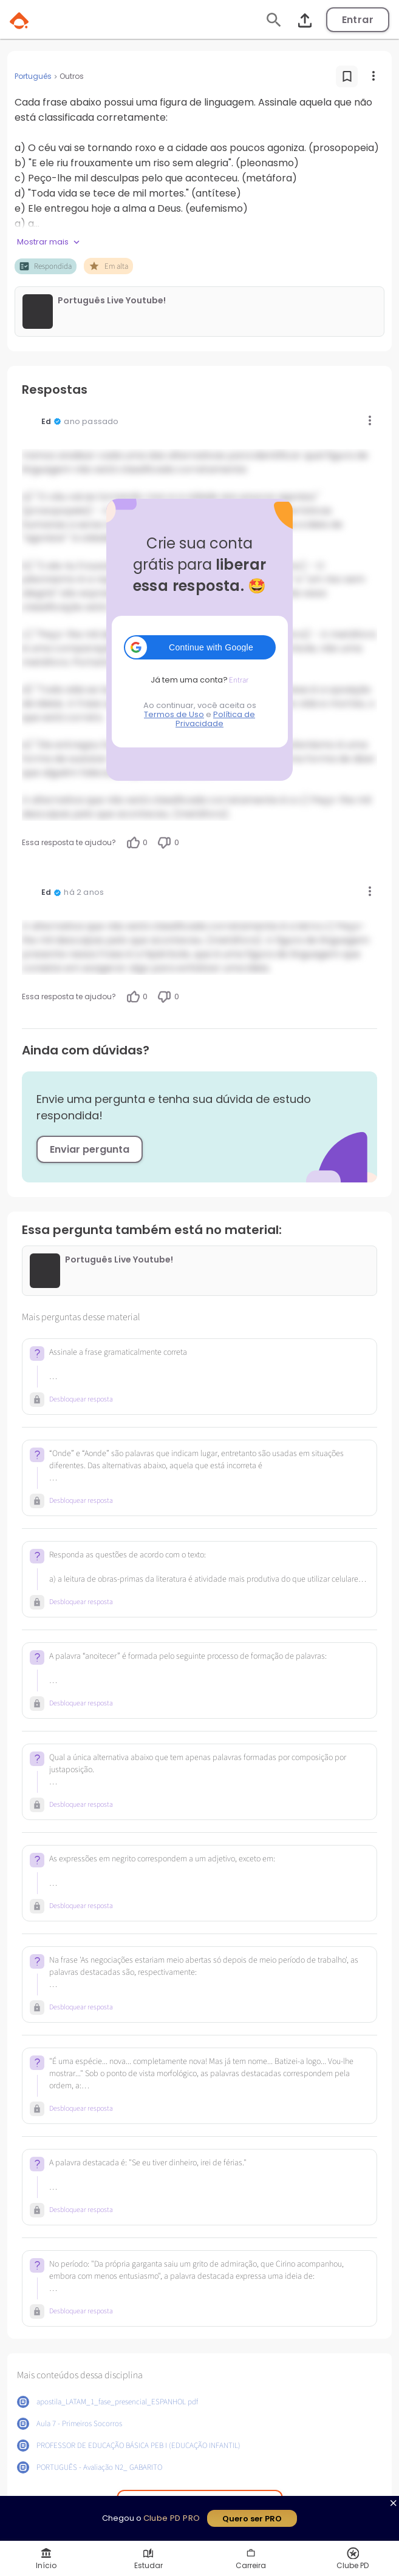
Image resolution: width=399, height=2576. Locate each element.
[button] (200, 647)
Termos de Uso (174, 714)
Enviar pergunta (89, 1149)
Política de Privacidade (215, 719)
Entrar (357, 20)
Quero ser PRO (252, 2518)
